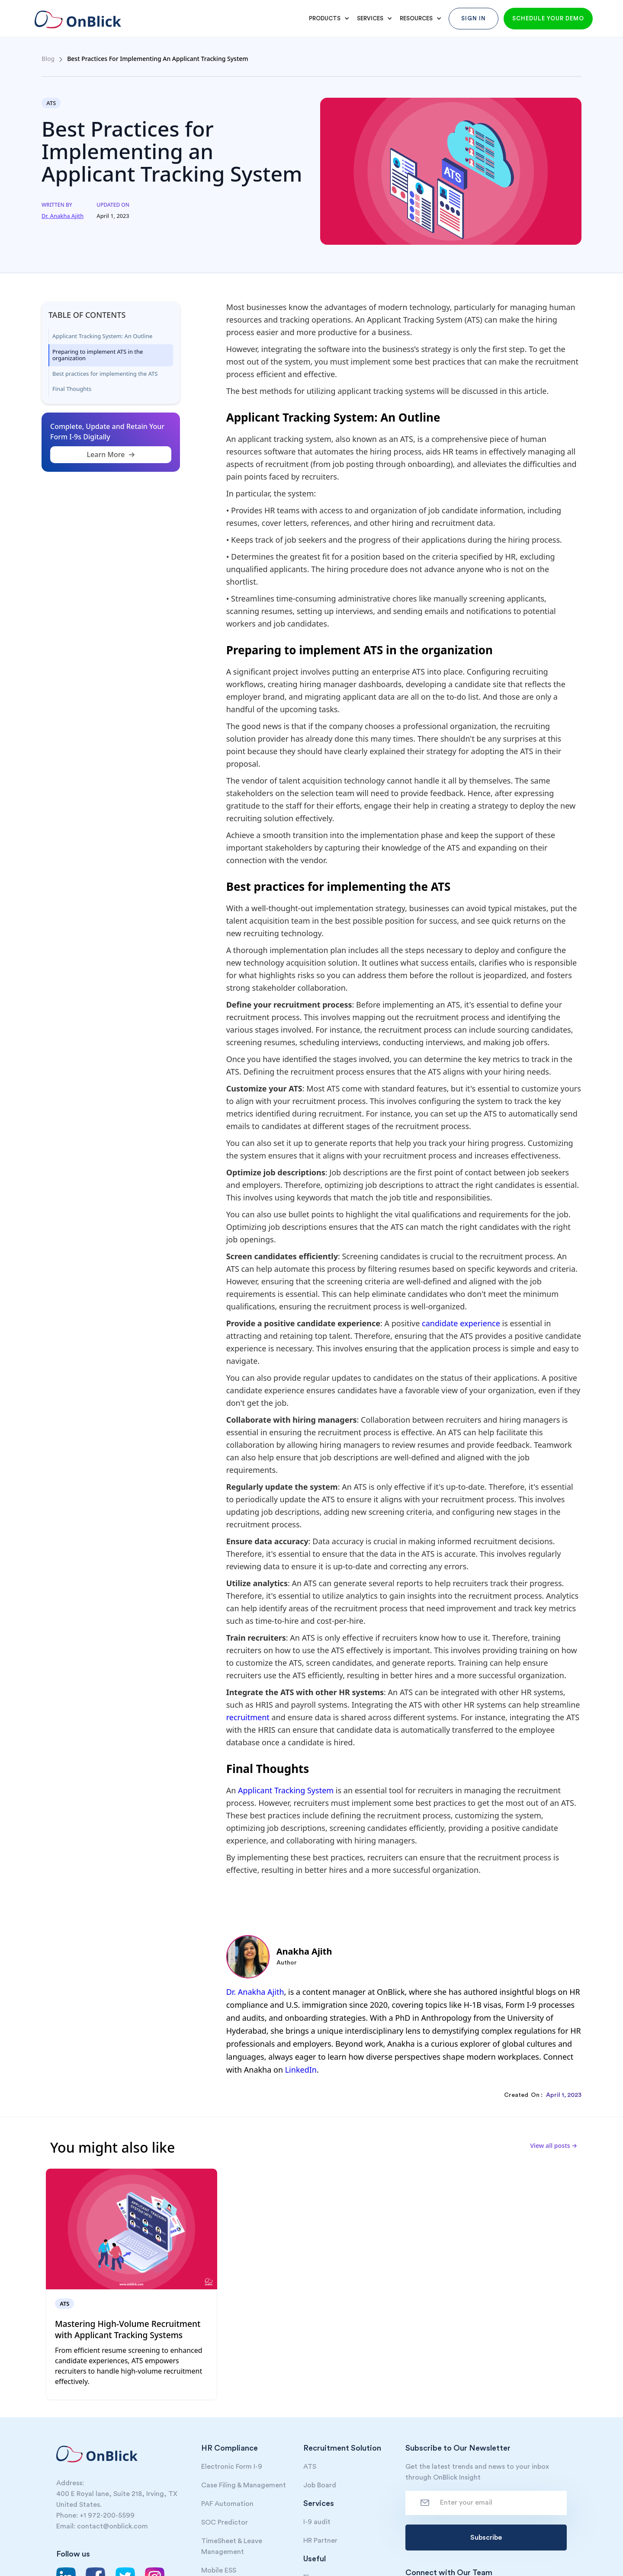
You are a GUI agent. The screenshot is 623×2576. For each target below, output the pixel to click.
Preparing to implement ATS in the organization (97, 355)
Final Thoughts (71, 389)
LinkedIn (301, 2069)
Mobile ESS (218, 2570)
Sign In (473, 18)
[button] (328, 19)
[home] (75, 15)
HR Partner (320, 2540)
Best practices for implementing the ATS (104, 374)
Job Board (319, 2485)
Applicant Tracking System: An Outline (102, 336)
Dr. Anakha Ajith (255, 1992)
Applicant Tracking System (286, 1790)
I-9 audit (317, 2521)
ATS (309, 2466)
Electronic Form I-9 (231, 2466)
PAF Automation (227, 2503)
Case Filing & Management (243, 2485)
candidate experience (461, 1323)
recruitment (248, 1717)
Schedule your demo (548, 18)
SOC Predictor (224, 2522)
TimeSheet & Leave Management (231, 2546)
